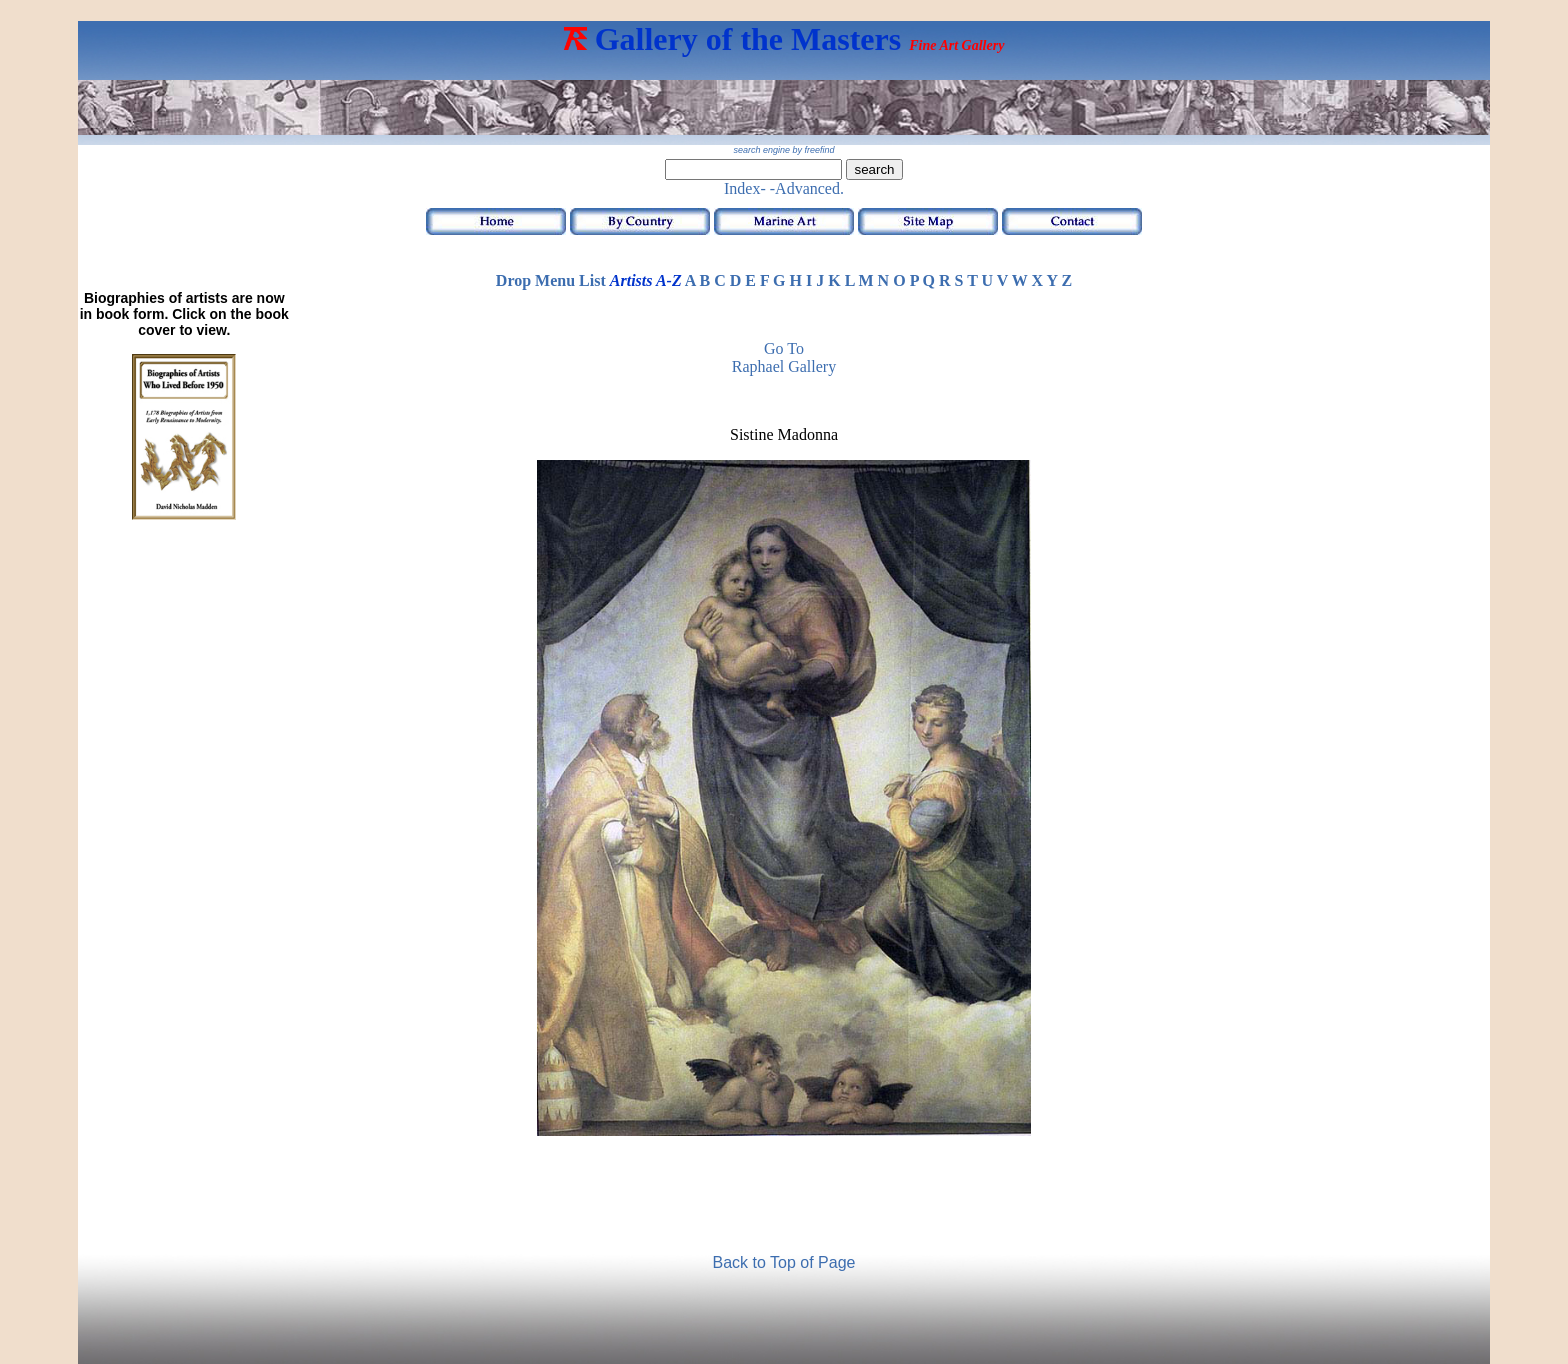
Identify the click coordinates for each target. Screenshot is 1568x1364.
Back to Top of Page (784, 1262)
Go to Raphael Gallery (784, 357)
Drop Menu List (551, 280)
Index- (745, 188)
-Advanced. (807, 188)
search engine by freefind (783, 150)
